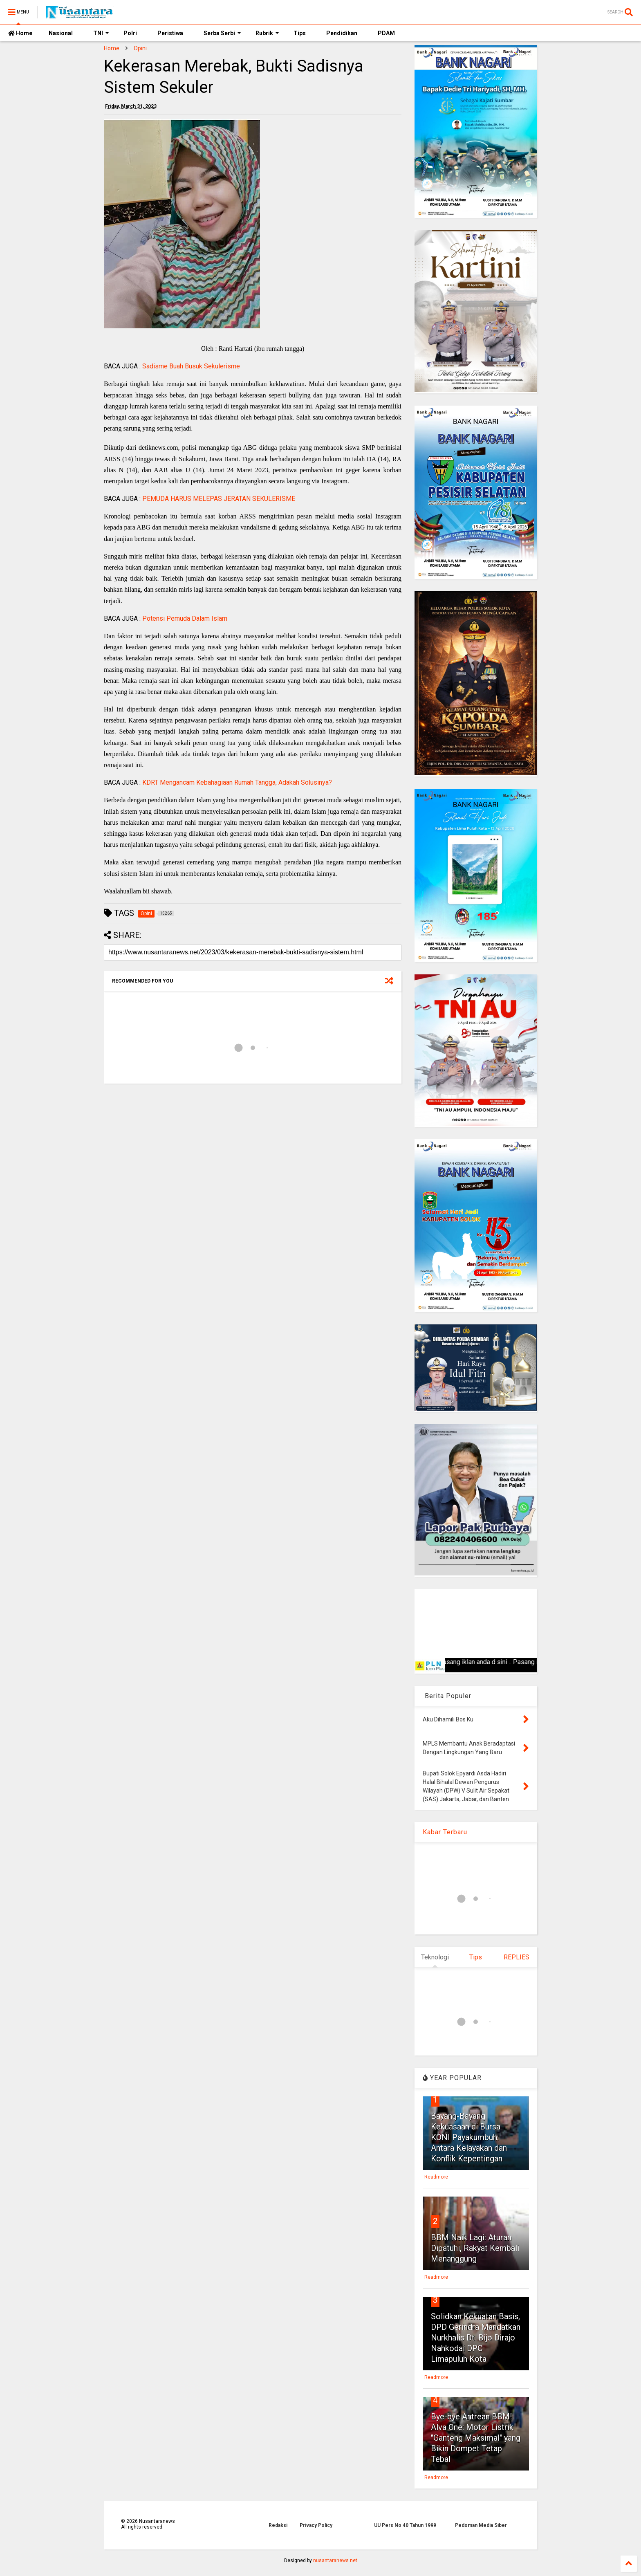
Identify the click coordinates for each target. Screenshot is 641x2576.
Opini (140, 48)
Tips (300, 33)
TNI (101, 33)
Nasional (61, 33)
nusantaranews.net (335, 2560)
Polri (130, 33)
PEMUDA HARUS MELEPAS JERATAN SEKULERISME (218, 499)
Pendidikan (341, 33)
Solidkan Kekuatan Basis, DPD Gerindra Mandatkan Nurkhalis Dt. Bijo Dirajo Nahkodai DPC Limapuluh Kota (475, 2337)
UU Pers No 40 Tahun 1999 (405, 2525)
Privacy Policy (316, 2525)
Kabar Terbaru (445, 1832)
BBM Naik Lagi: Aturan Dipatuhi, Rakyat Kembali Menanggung (475, 2248)
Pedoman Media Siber (481, 2525)
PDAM (386, 33)
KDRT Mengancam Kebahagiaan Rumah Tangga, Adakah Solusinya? (237, 782)
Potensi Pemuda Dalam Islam (184, 618)
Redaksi (278, 2525)
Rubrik (267, 33)
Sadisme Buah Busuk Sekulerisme (191, 366)
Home (20, 33)
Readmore (436, 2177)
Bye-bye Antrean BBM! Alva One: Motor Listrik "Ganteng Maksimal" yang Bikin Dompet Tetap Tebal (475, 2438)
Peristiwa (170, 33)
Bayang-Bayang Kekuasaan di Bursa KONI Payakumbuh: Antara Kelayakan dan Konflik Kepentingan (469, 2137)
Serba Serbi (222, 33)
